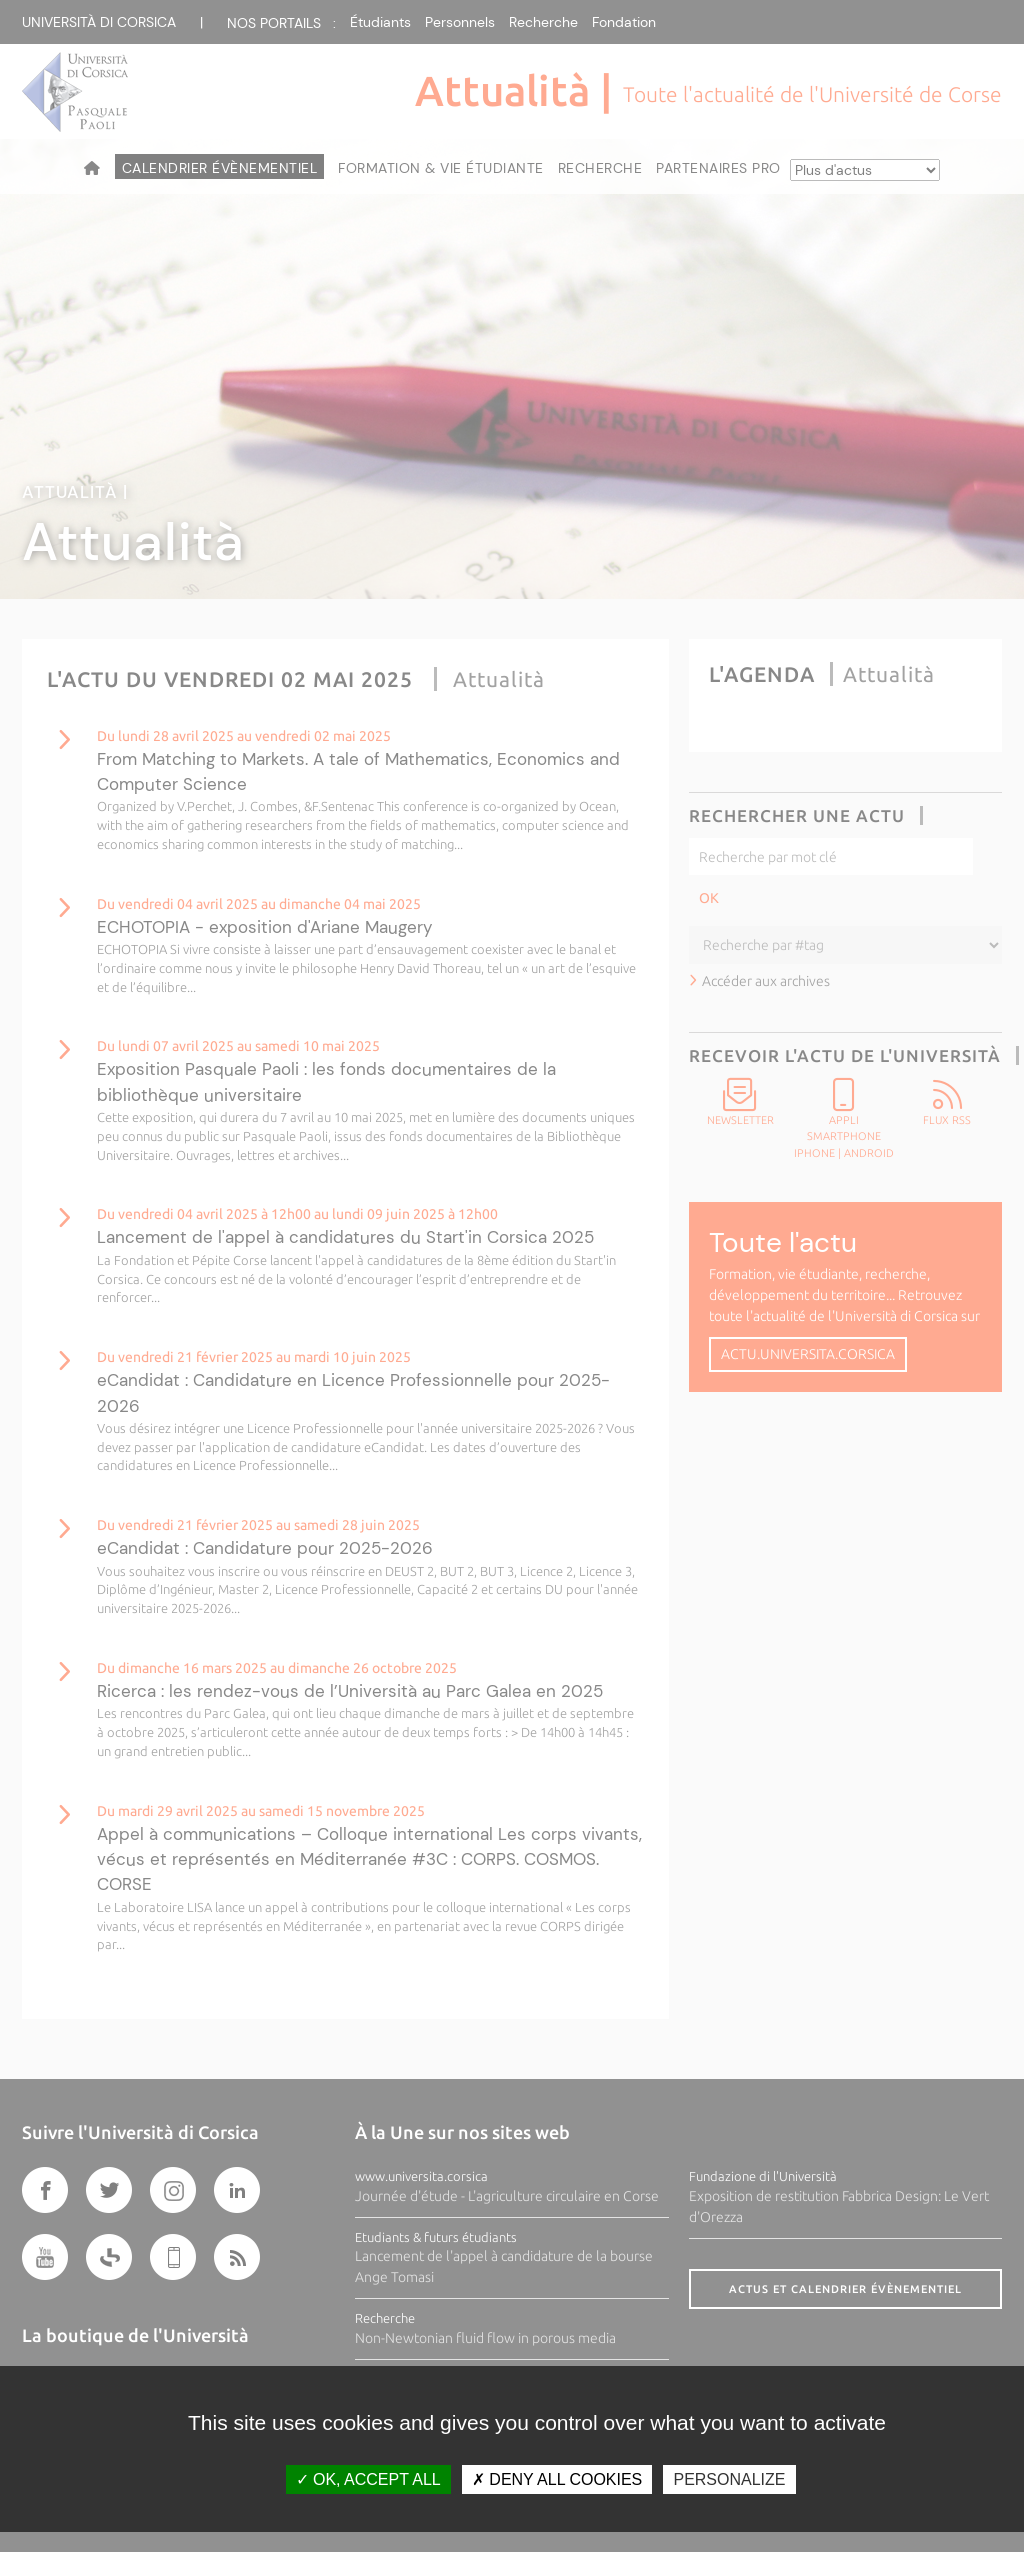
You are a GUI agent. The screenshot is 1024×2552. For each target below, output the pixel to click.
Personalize (729, 2479)
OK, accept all (368, 2479)
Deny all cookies (557, 2479)
